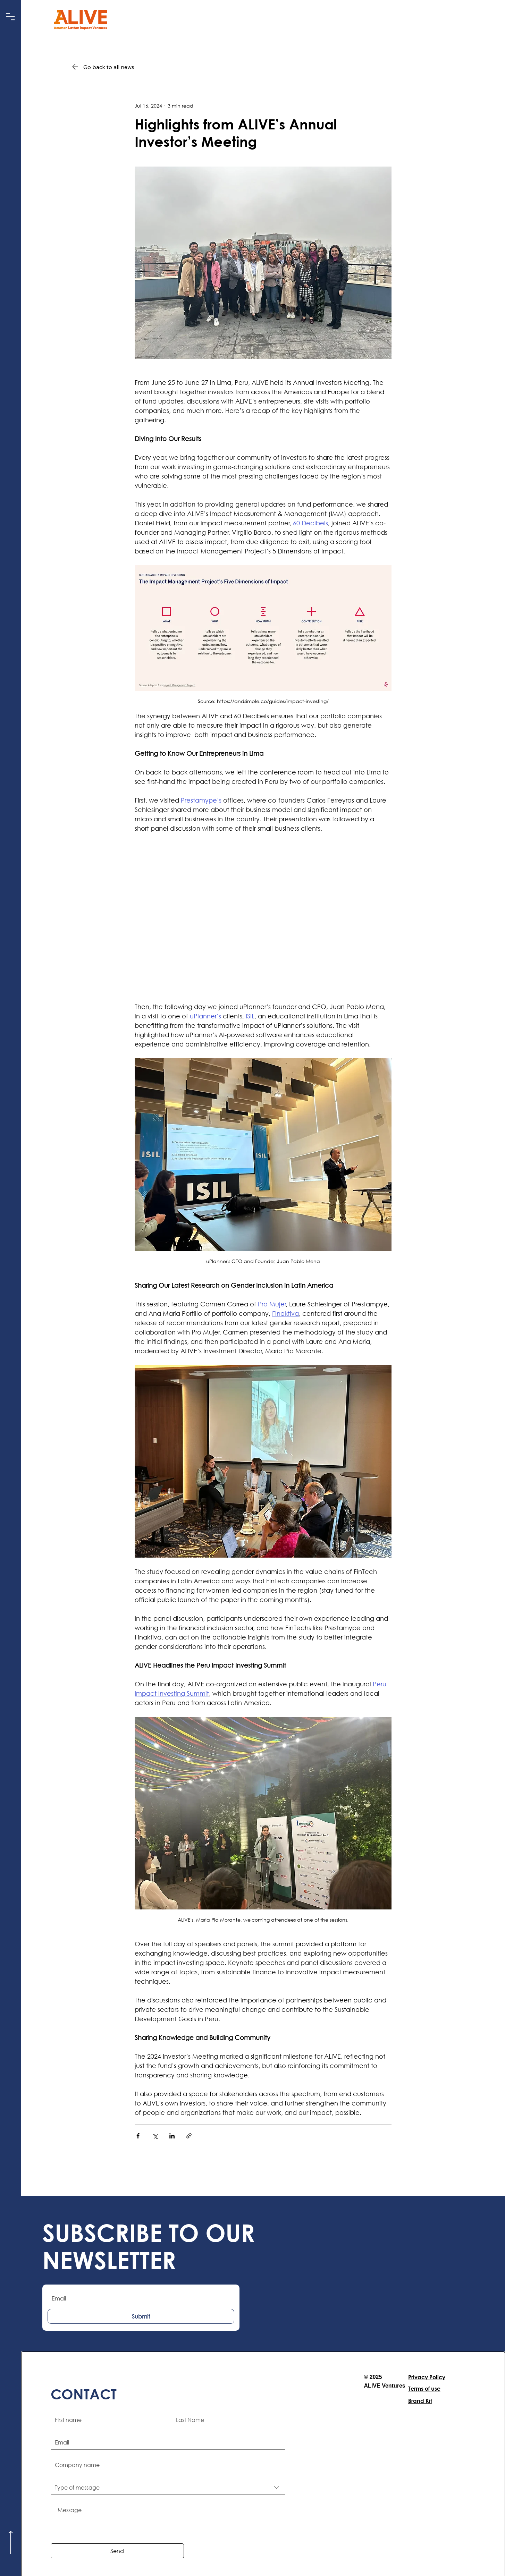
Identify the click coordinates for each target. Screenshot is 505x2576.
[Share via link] (189, 2136)
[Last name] (226, 2420)
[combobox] (168, 2488)
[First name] (105, 2420)
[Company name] (166, 2465)
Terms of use (424, 2388)
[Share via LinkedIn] (172, 2136)
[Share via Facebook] (138, 2136)
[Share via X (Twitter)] (155, 2136)
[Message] (168, 2519)
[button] (10, 16)
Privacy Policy (426, 2377)
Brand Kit (420, 2400)
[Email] (166, 2442)
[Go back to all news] (112, 67)
